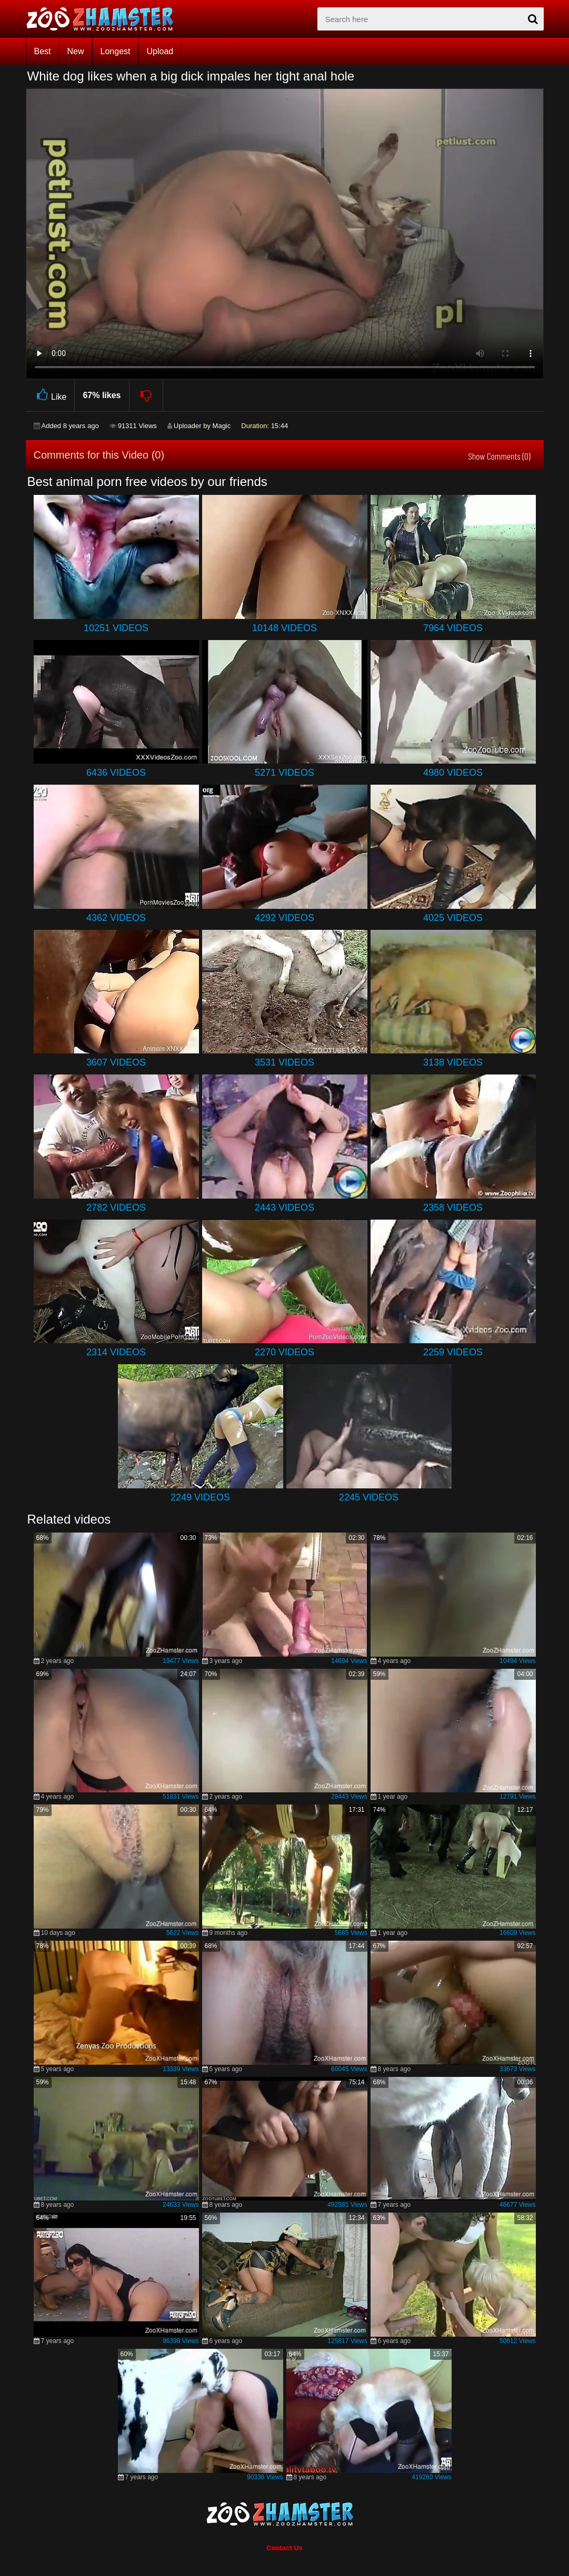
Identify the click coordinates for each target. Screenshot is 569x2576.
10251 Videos (116, 628)
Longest (116, 51)
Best (42, 51)
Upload (159, 51)
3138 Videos (453, 1062)
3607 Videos (116, 1062)
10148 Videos (284, 628)
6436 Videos (116, 772)
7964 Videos (453, 628)
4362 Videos (116, 917)
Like (50, 395)
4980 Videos (453, 772)
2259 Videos (453, 1352)
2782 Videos (116, 1207)
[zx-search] (430, 19)
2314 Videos (116, 1352)
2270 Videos (284, 1352)
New (75, 51)
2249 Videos (200, 1497)
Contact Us (284, 2548)
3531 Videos (284, 1062)
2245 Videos (368, 1497)
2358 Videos (453, 1207)
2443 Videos (284, 1207)
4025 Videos (453, 917)
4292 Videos (284, 917)
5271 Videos (284, 772)
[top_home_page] (105, 19)
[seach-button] (533, 19)
